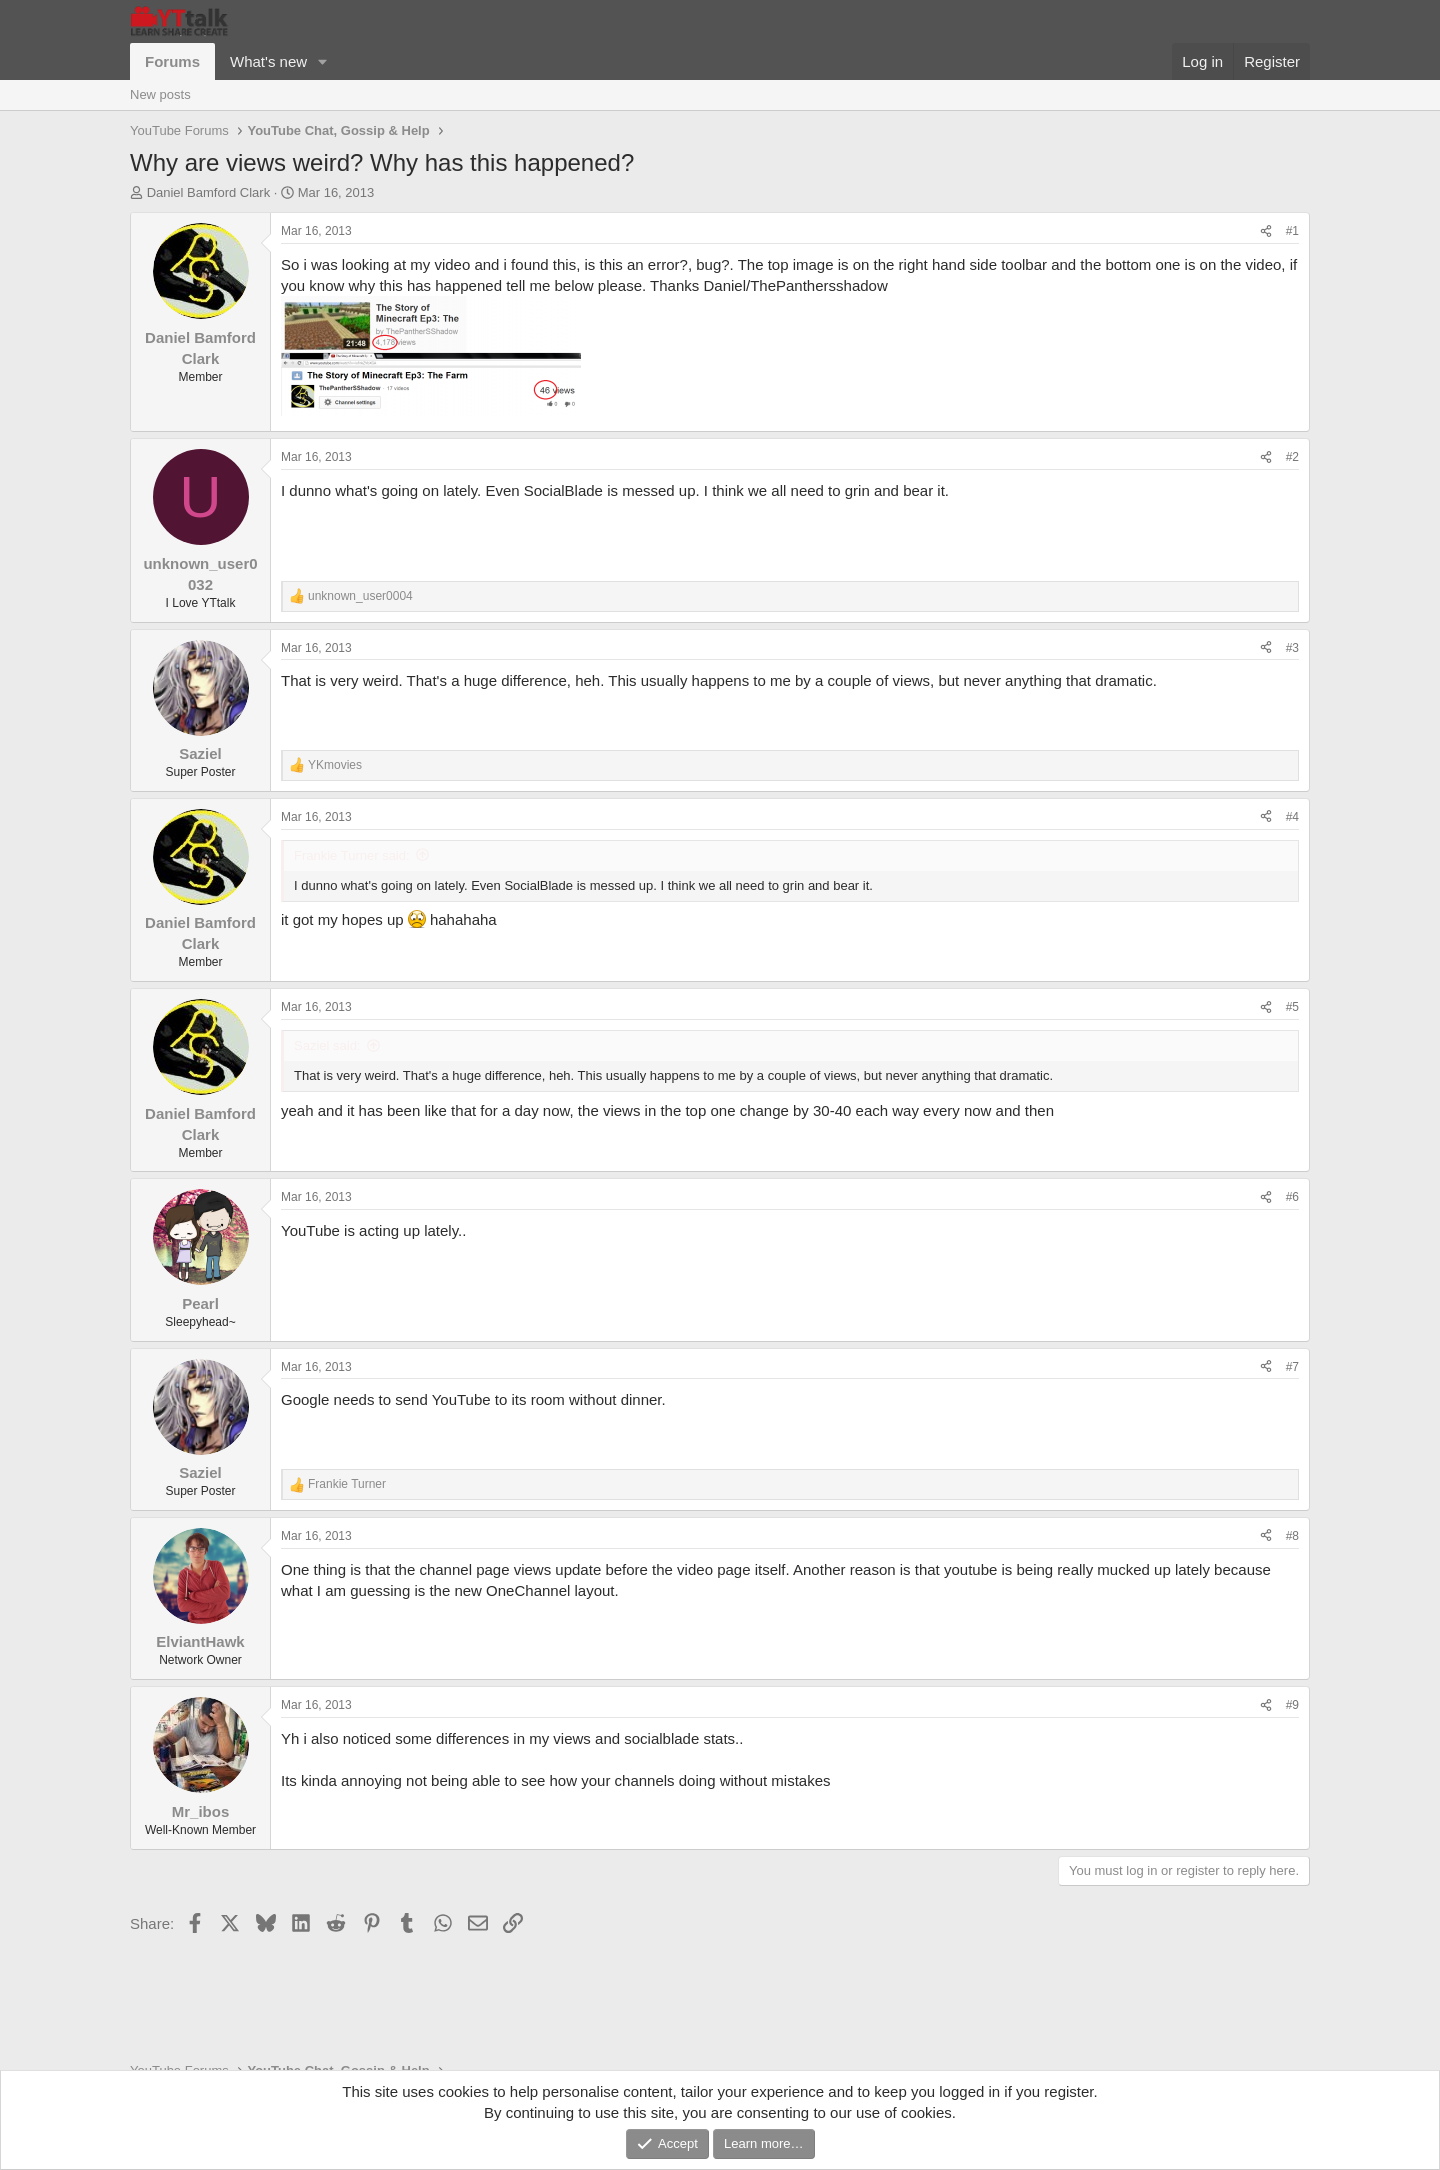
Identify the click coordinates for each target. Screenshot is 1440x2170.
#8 (1292, 1536)
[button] (323, 61)
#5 (1292, 1007)
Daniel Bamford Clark (209, 192)
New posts (160, 94)
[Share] (1266, 231)
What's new (268, 61)
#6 (1292, 1197)
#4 (1292, 817)
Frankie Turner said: (352, 855)
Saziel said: (327, 1045)
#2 (1292, 457)
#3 (1292, 648)
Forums (172, 61)
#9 (1292, 1705)
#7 (1292, 1367)
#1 (1292, 231)
